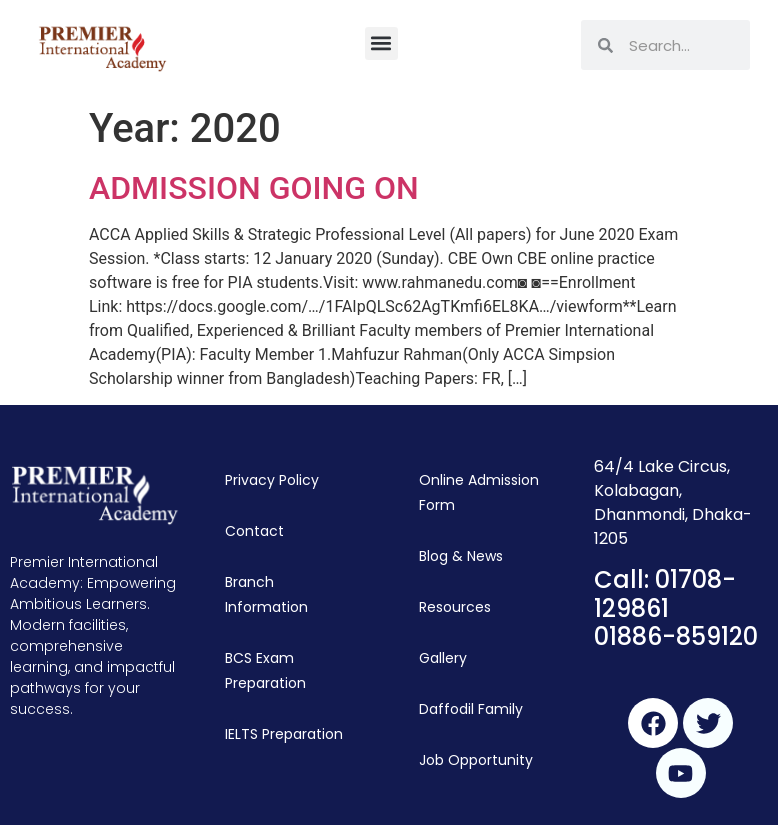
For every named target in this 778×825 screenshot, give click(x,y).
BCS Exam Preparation (265, 670)
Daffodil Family (471, 709)
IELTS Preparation (284, 734)
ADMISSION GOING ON (254, 188)
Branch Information (266, 594)
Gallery (443, 658)
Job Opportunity (476, 760)
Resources (455, 607)
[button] (381, 43)
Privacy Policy (272, 480)
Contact (254, 531)
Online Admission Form (479, 492)
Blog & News (461, 556)
